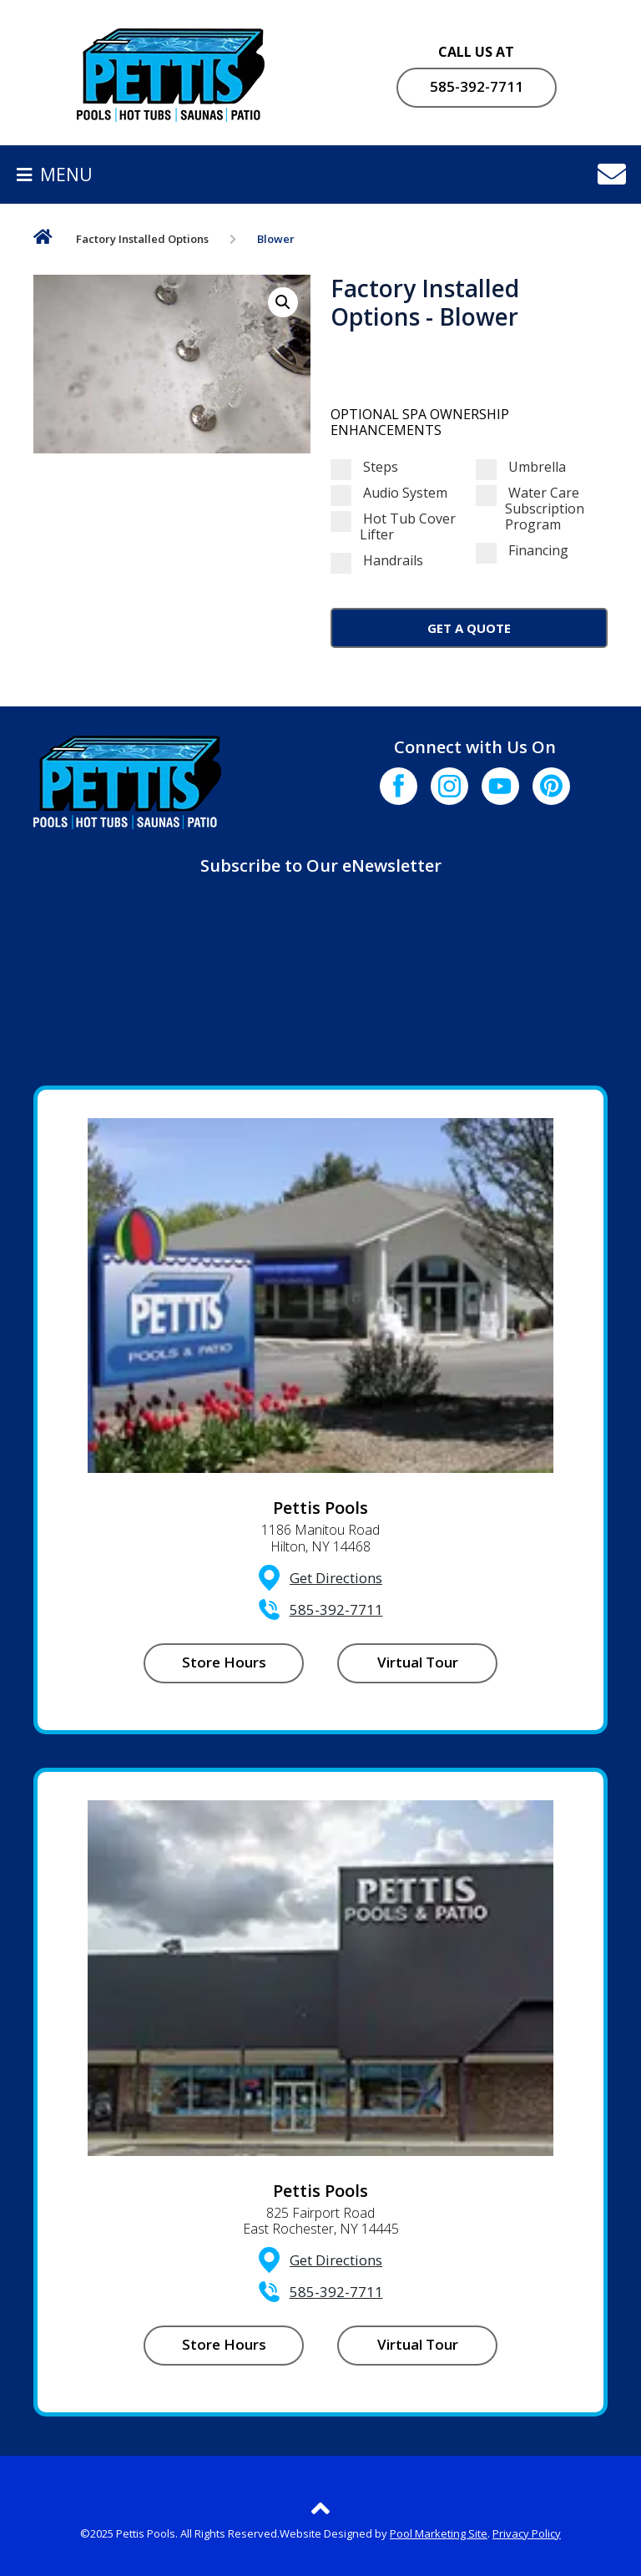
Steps (364, 467)
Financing (522, 551)
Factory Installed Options (142, 238)
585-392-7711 (476, 86)
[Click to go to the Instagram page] (449, 786)
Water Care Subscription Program (530, 509)
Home (43, 240)
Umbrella (521, 467)
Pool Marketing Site (438, 2533)
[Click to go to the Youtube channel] (500, 786)
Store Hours (224, 1662)
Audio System (389, 493)
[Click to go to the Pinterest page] (551, 786)
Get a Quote (469, 628)
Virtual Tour (417, 1662)
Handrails (377, 561)
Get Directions (336, 1578)
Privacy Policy (526, 2533)
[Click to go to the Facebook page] (398, 786)
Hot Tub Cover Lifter (393, 527)
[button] (283, 302)
